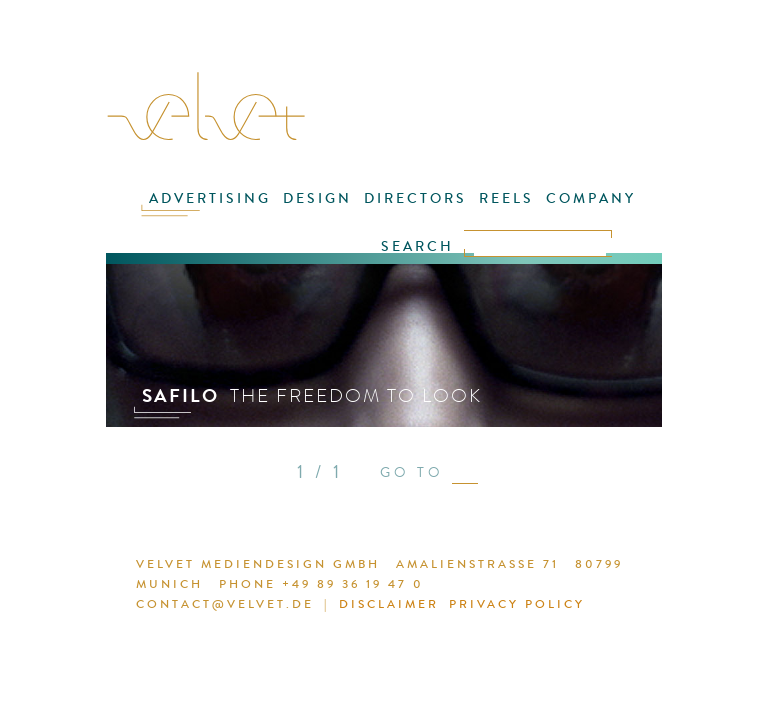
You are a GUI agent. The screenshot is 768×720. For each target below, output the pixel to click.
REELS (506, 198)
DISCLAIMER (389, 604)
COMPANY (591, 198)
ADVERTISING (210, 198)
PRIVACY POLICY (517, 604)
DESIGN (317, 198)
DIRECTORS (415, 198)
